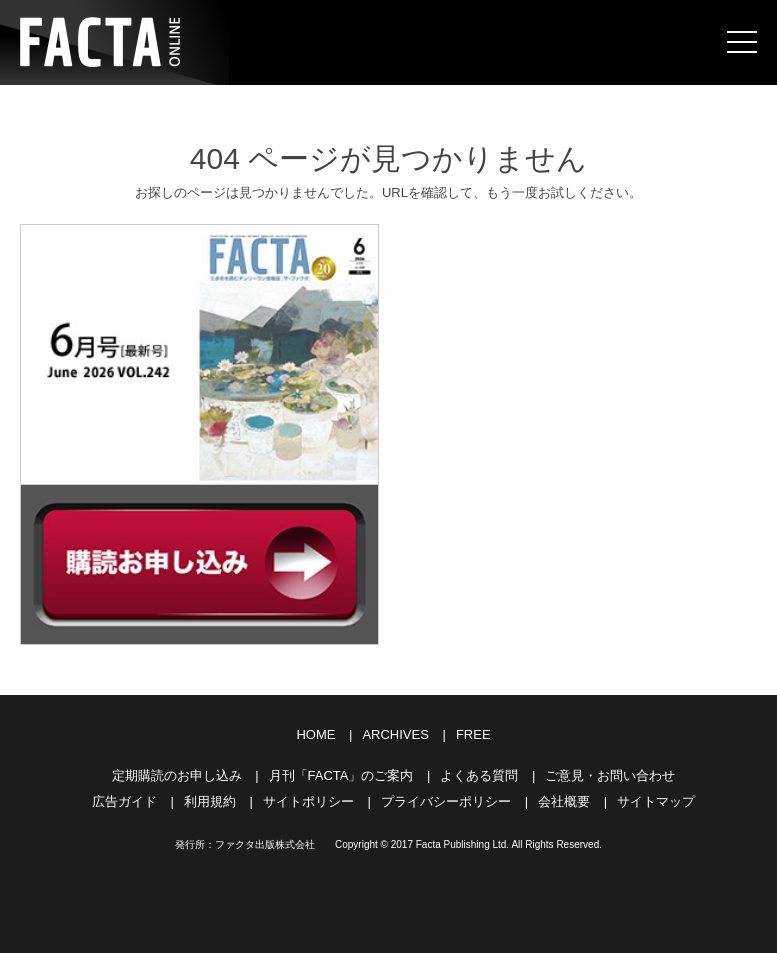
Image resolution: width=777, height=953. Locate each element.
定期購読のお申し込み (177, 775)
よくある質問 (479, 775)
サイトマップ (656, 801)
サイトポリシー (308, 801)
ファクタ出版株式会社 (265, 844)
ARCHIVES (395, 734)
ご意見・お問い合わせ (610, 775)
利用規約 (210, 801)
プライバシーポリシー (446, 801)
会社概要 (564, 801)
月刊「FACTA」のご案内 (341, 775)
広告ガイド (124, 801)
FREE (473, 734)
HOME (315, 734)
